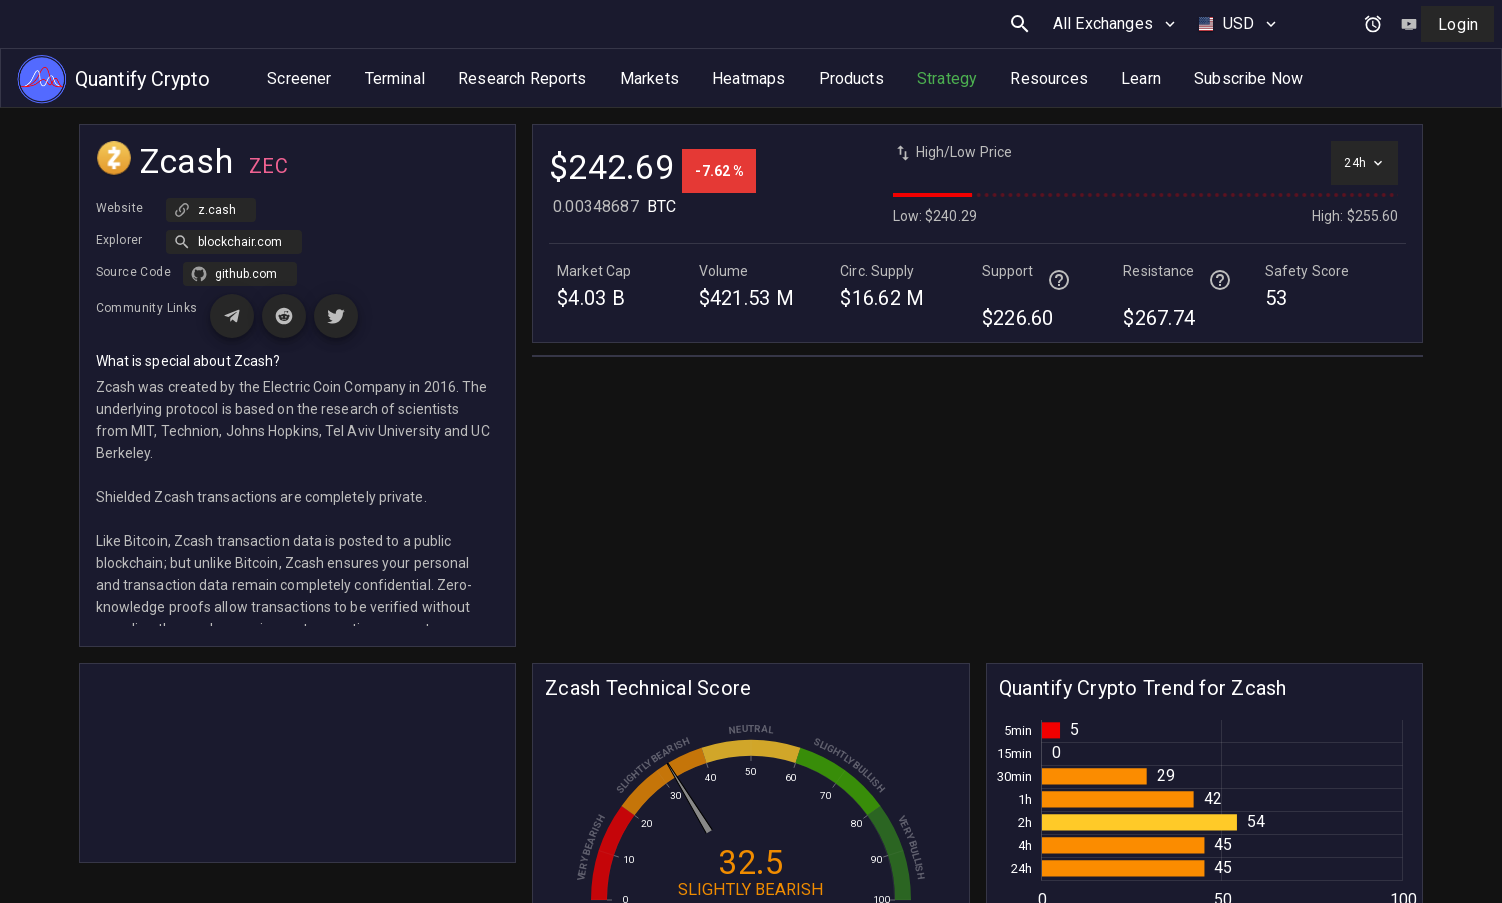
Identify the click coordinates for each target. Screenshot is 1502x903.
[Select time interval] (1364, 163)
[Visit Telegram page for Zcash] (232, 316)
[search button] (1020, 24)
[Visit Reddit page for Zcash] (284, 316)
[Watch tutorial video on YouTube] (1409, 24)
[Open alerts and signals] (1373, 24)
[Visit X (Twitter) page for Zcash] (336, 316)
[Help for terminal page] (1059, 280)
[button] (234, 242)
